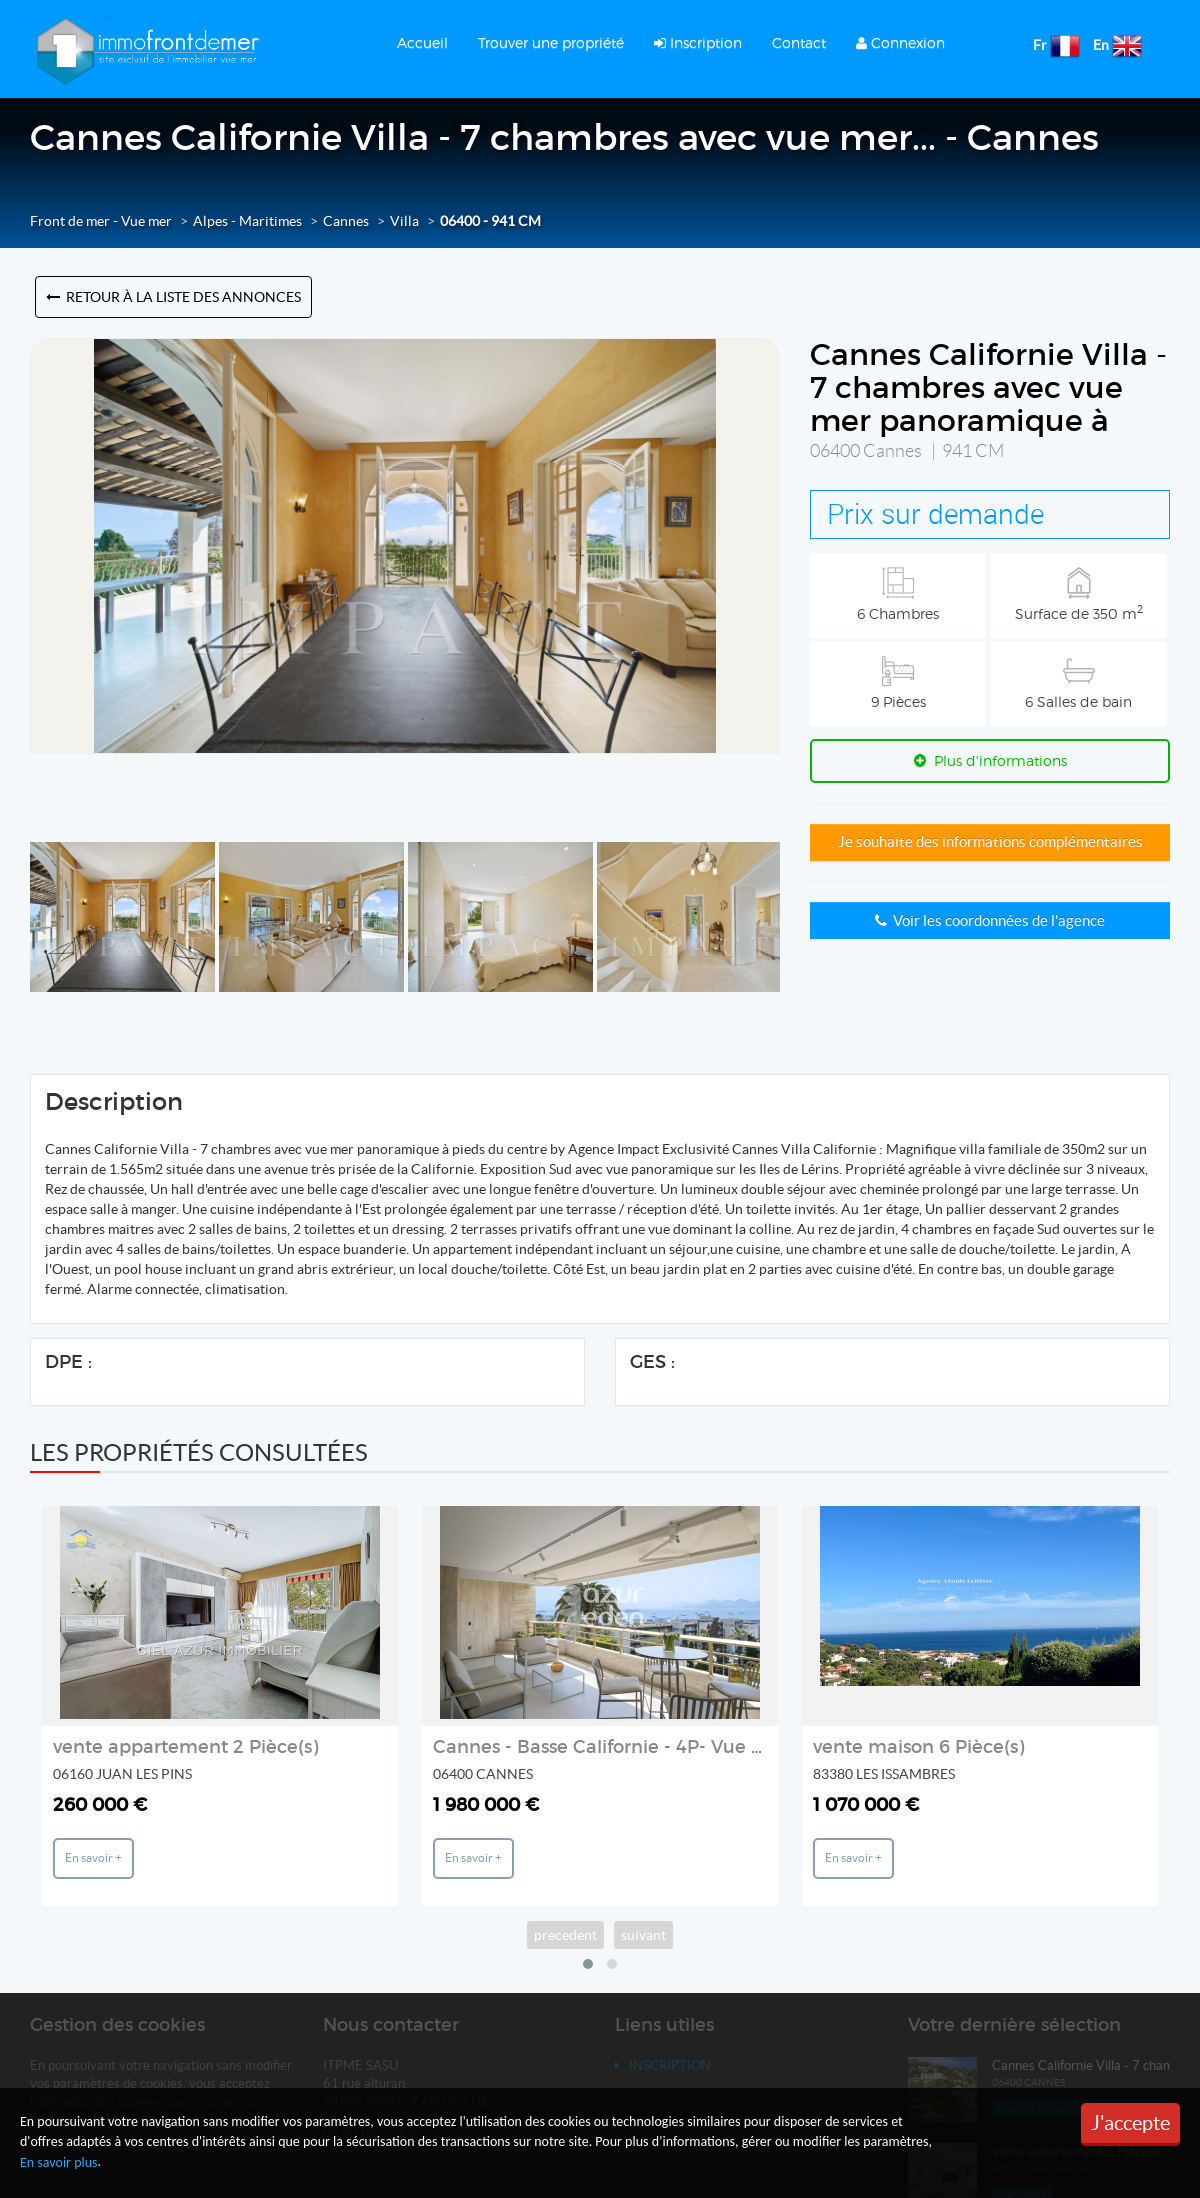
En (1101, 45)
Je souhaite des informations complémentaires (990, 841)
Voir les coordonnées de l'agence (990, 920)
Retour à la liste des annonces (173, 297)
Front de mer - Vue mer (101, 221)
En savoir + (93, 1857)
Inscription (698, 42)
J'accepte (1130, 2123)
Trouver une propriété (551, 42)
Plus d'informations (990, 760)
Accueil (422, 42)
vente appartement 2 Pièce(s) (185, 1747)
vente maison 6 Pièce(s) (918, 1747)
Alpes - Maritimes (247, 221)
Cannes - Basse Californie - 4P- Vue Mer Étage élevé (664, 1747)
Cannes (346, 221)
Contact (799, 42)
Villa (404, 221)
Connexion (900, 42)
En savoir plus (59, 2162)
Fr (1040, 45)
